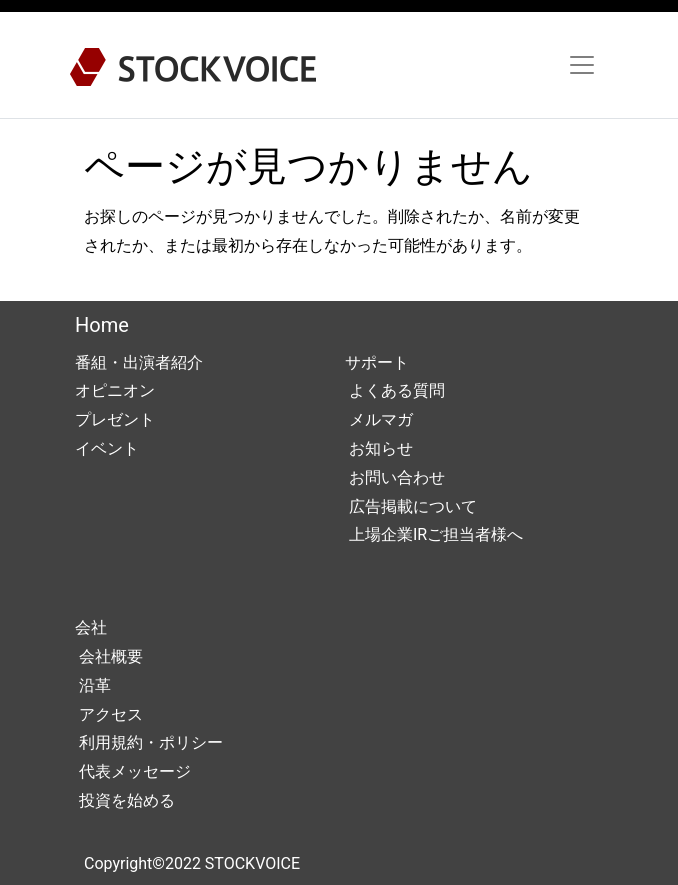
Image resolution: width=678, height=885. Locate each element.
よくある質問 (395, 390)
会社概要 (109, 656)
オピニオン (115, 390)
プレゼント (115, 419)
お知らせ (379, 448)
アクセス (109, 714)
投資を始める (125, 800)
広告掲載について (411, 506)
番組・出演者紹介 (139, 362)
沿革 (93, 685)
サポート (377, 362)
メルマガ (379, 419)
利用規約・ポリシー (149, 742)
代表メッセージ (133, 771)
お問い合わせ (395, 477)
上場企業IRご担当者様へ (434, 534)
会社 (91, 627)
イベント (107, 448)
